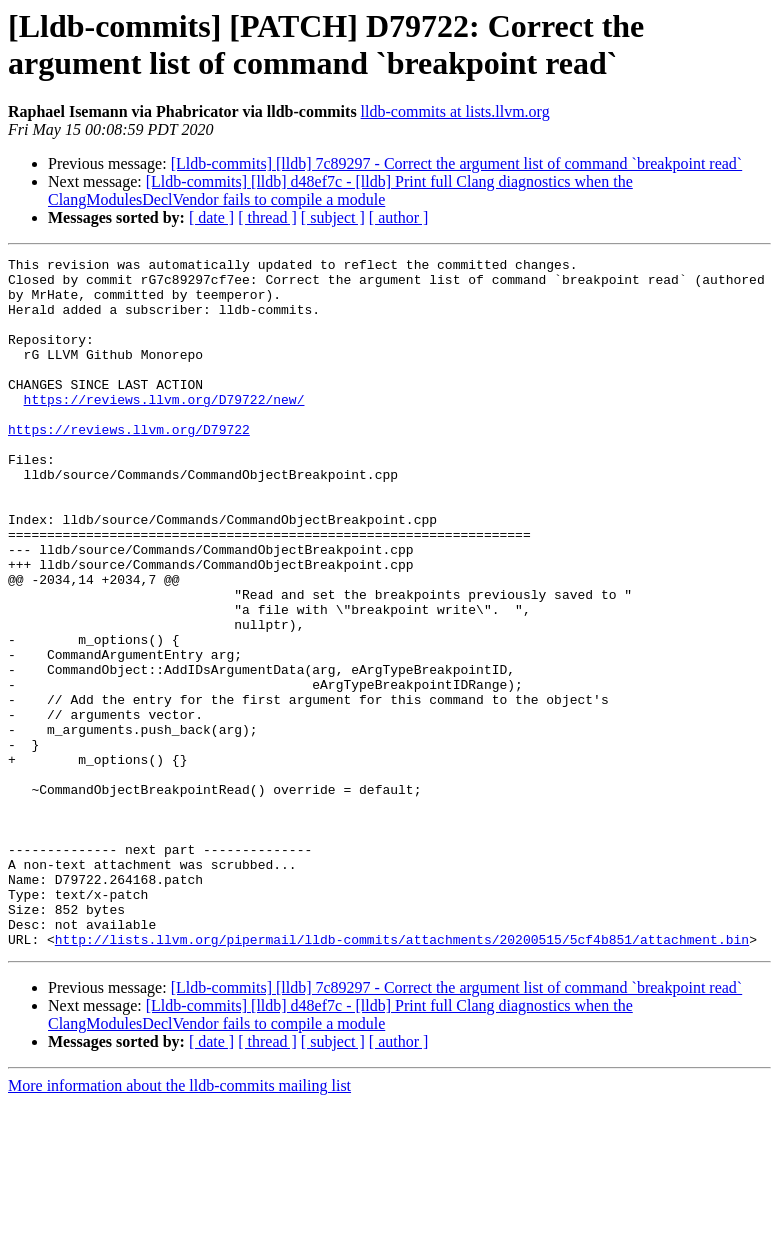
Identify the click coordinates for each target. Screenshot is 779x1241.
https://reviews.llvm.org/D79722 (129, 465)
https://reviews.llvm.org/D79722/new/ (164, 429)
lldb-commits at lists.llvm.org (455, 111)
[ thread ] (267, 217)
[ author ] (399, 217)
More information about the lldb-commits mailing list (179, 1223)
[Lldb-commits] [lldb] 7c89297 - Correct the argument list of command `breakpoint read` (457, 163)
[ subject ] (333, 217)
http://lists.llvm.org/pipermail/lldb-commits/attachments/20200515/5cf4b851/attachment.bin (402, 1077)
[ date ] (211, 217)
